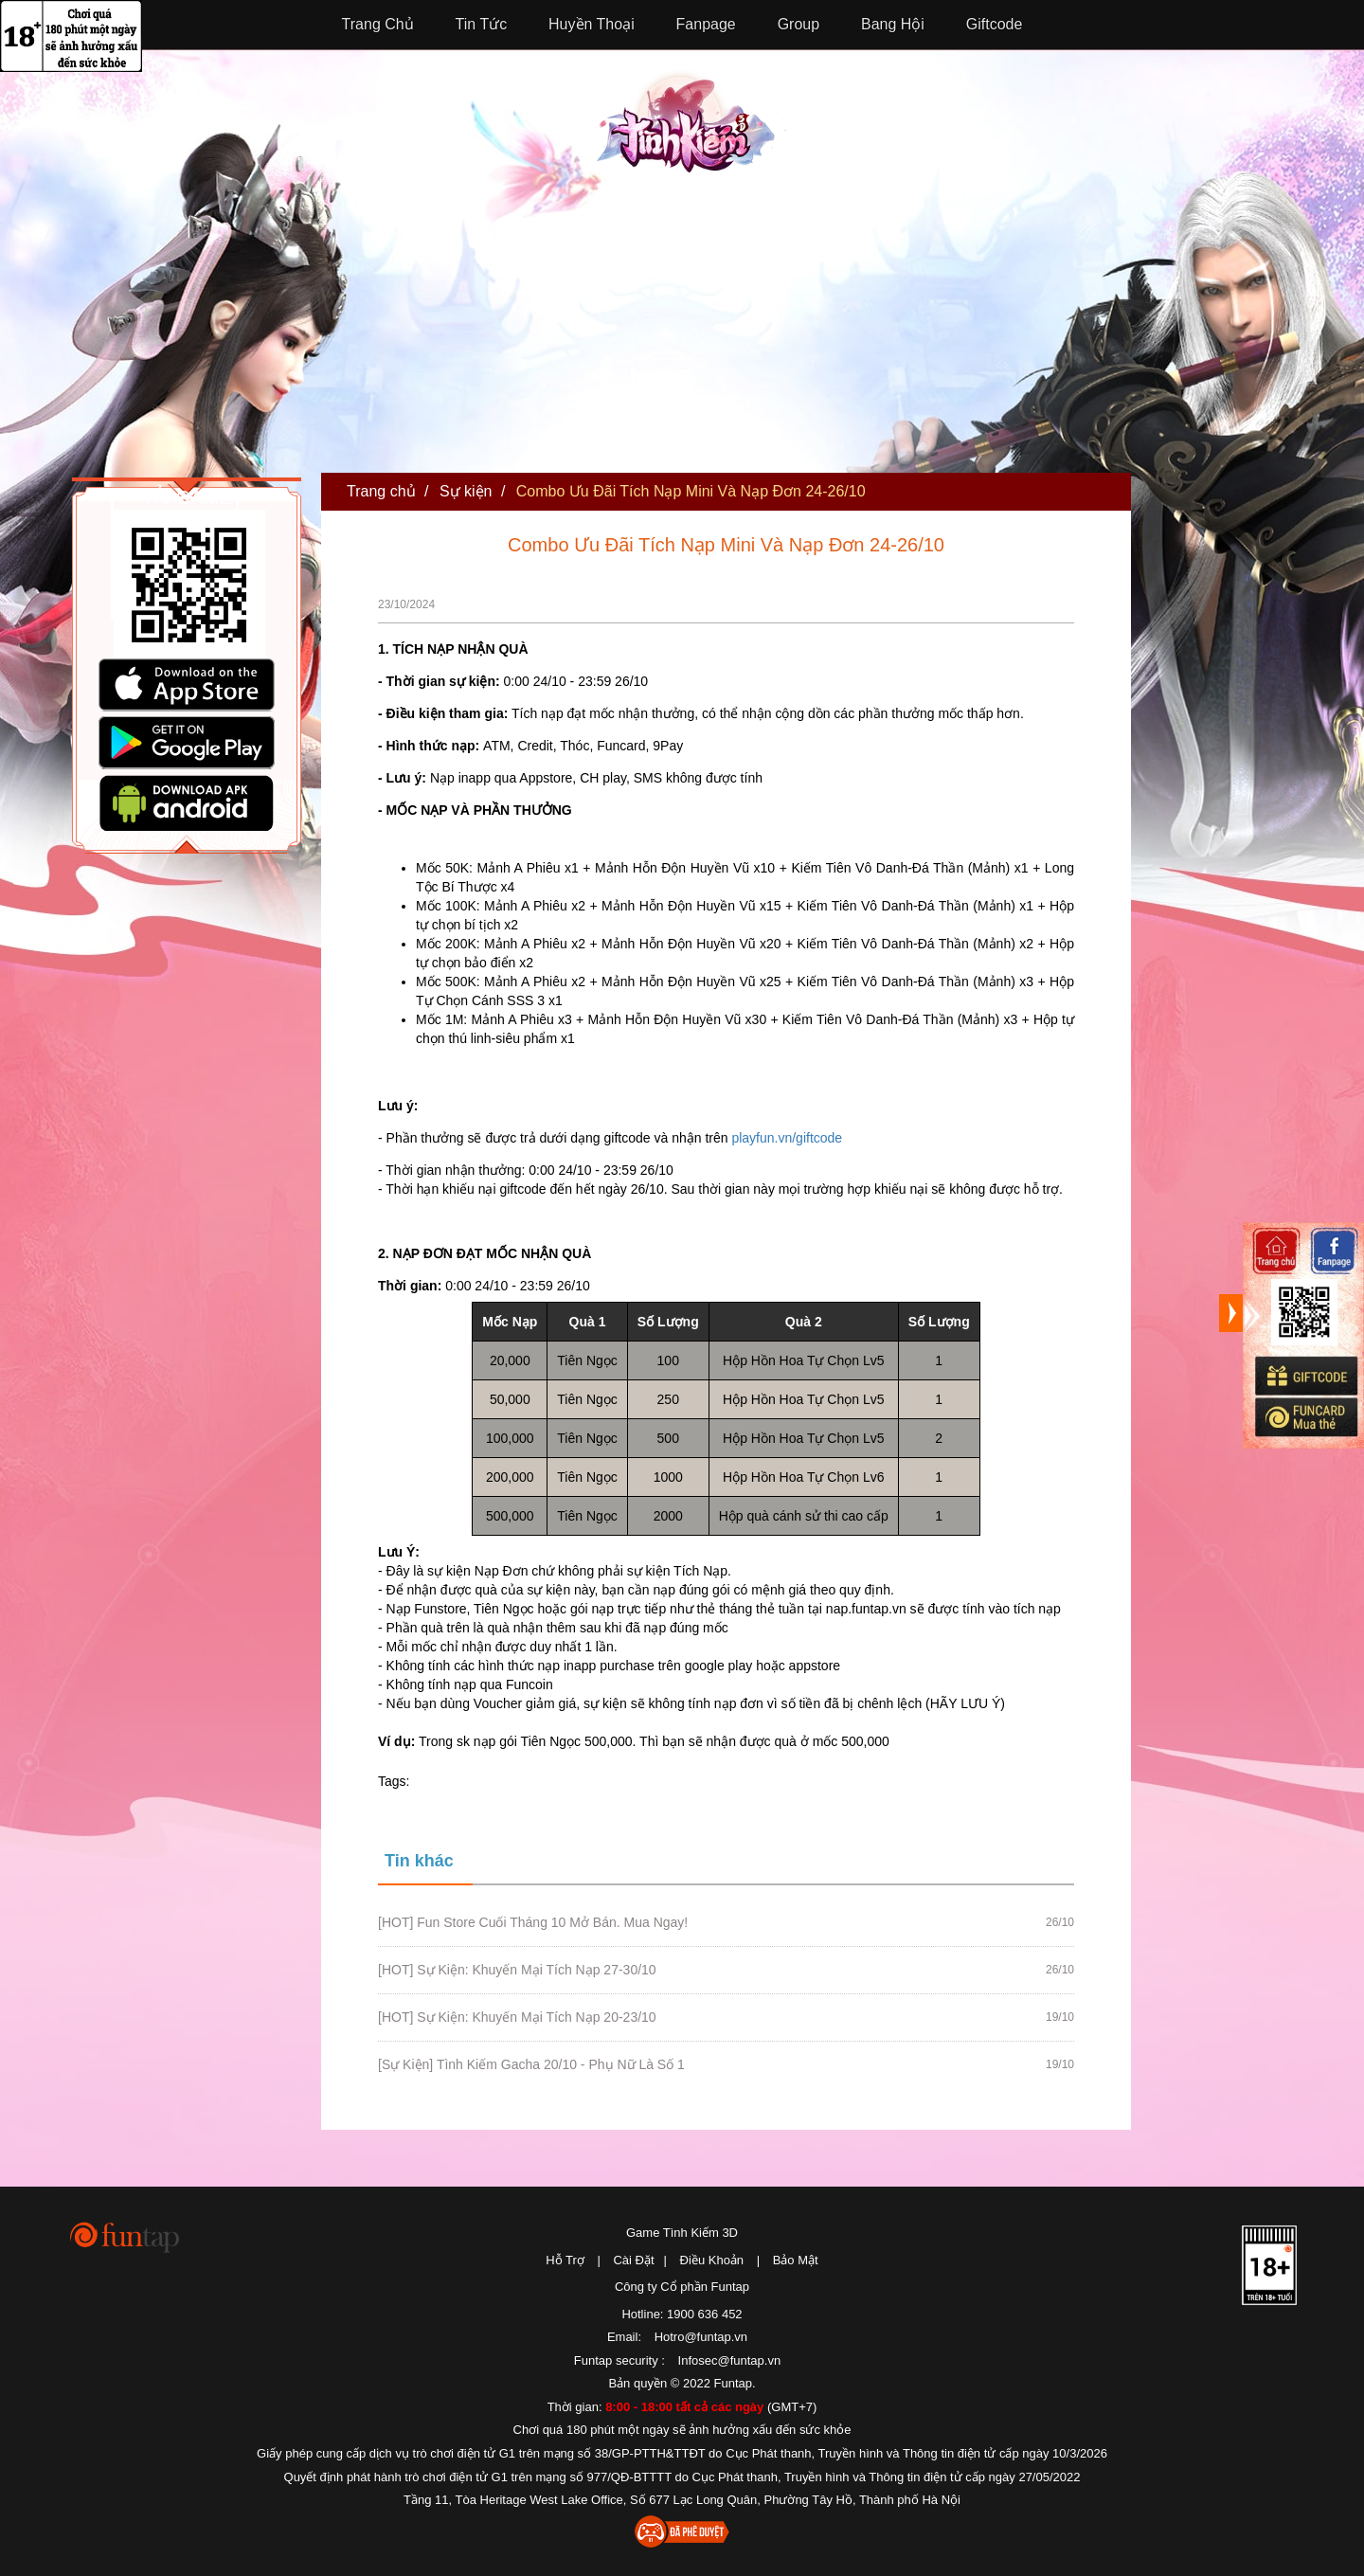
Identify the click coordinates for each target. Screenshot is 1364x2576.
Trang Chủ (378, 24)
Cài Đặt (633, 2260)
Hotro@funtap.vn (701, 2337)
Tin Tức (482, 24)
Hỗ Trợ (565, 2260)
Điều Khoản (712, 2260)
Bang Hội (892, 24)
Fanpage (706, 24)
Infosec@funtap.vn (729, 2360)
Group (798, 24)
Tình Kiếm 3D (691, 119)
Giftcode (994, 24)
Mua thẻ (1305, 1417)
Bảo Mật (795, 2260)
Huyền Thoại (591, 24)
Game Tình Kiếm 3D (682, 2232)
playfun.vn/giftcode (786, 1137)
